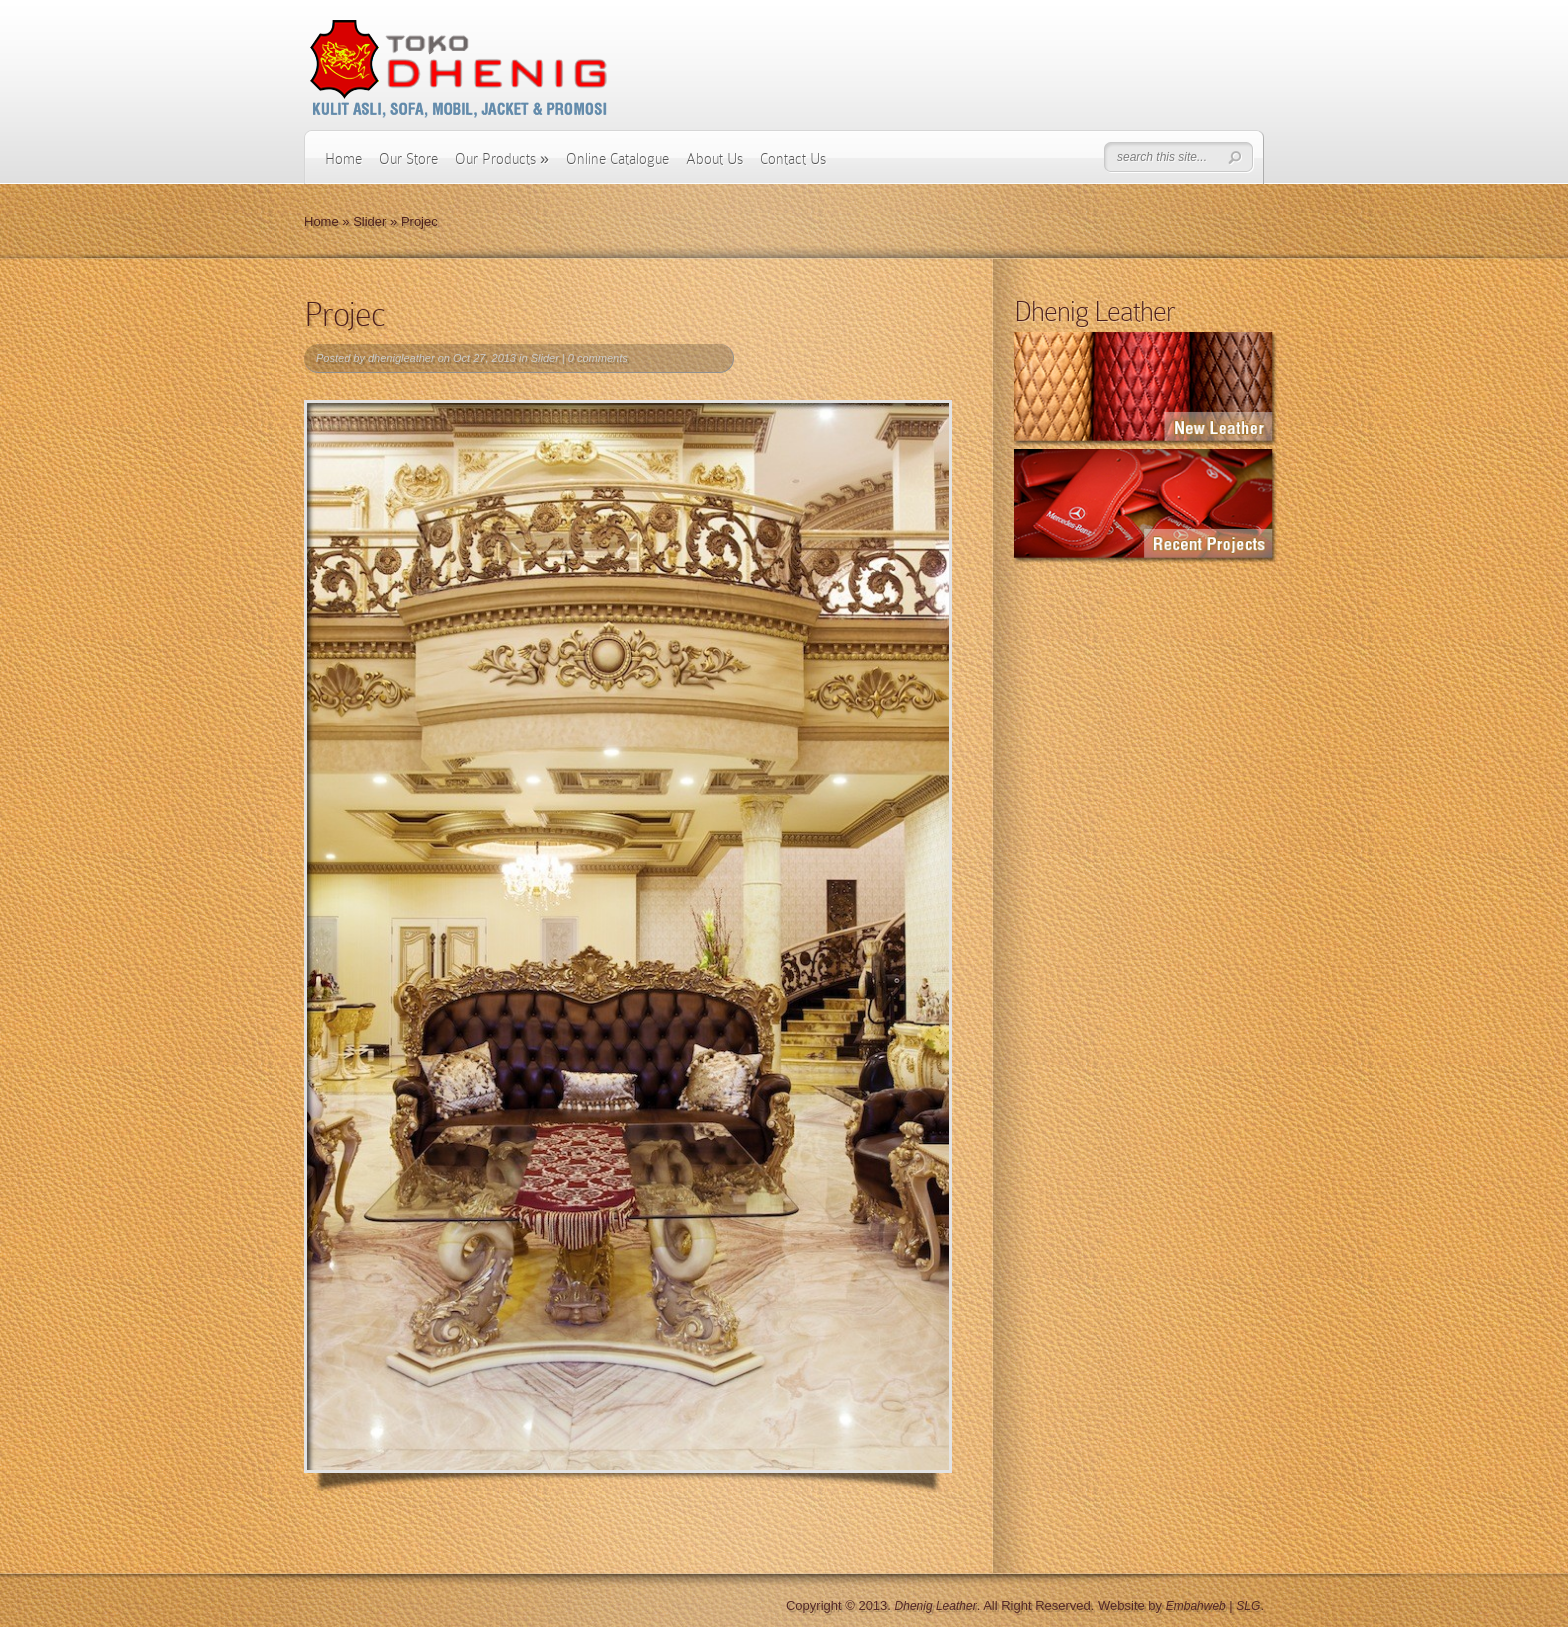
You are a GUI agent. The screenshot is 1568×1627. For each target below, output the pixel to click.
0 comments (598, 358)
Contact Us (793, 159)
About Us (714, 159)
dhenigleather (401, 358)
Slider (369, 221)
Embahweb (1196, 1606)
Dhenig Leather (936, 1606)
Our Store (408, 159)
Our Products (502, 159)
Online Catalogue (617, 159)
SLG (1248, 1606)
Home (343, 159)
